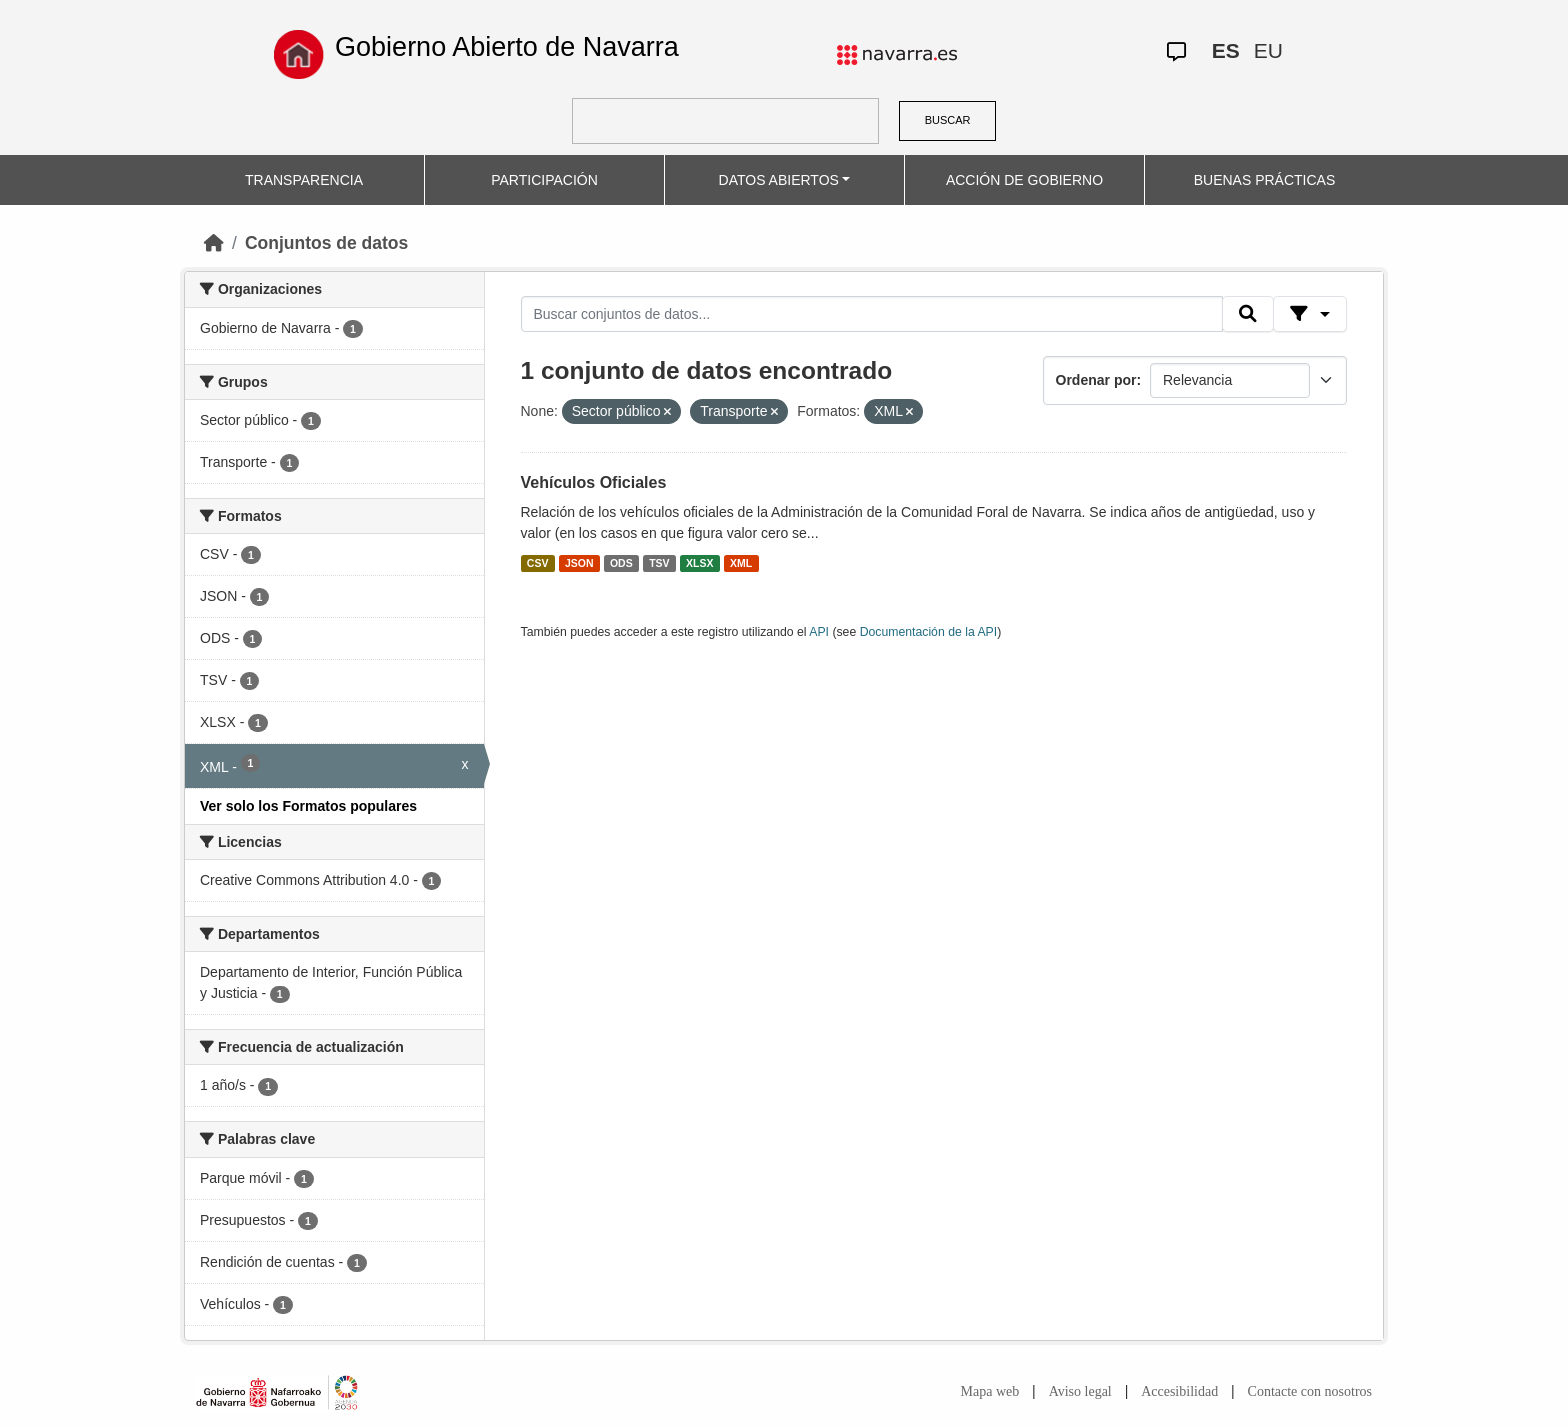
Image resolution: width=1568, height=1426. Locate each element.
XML (741, 563)
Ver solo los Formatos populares (308, 806)
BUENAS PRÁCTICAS (1265, 180)
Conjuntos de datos (326, 243)
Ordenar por (1096, 380)
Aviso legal (1080, 1391)
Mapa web (990, 1391)
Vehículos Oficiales (594, 482)
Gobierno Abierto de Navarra (507, 47)
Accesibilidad (1179, 1391)
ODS (621, 563)
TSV (659, 563)
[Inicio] (214, 243)
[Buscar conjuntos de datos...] (872, 314)
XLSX (699, 563)
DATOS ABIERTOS (779, 180)
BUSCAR (948, 120)
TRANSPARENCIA (304, 180)
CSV (538, 563)
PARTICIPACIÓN (544, 180)
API (819, 632)
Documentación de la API (929, 632)
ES (1226, 50)
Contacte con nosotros (1310, 1391)
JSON (579, 563)
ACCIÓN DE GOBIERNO (1024, 180)
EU (1268, 50)
